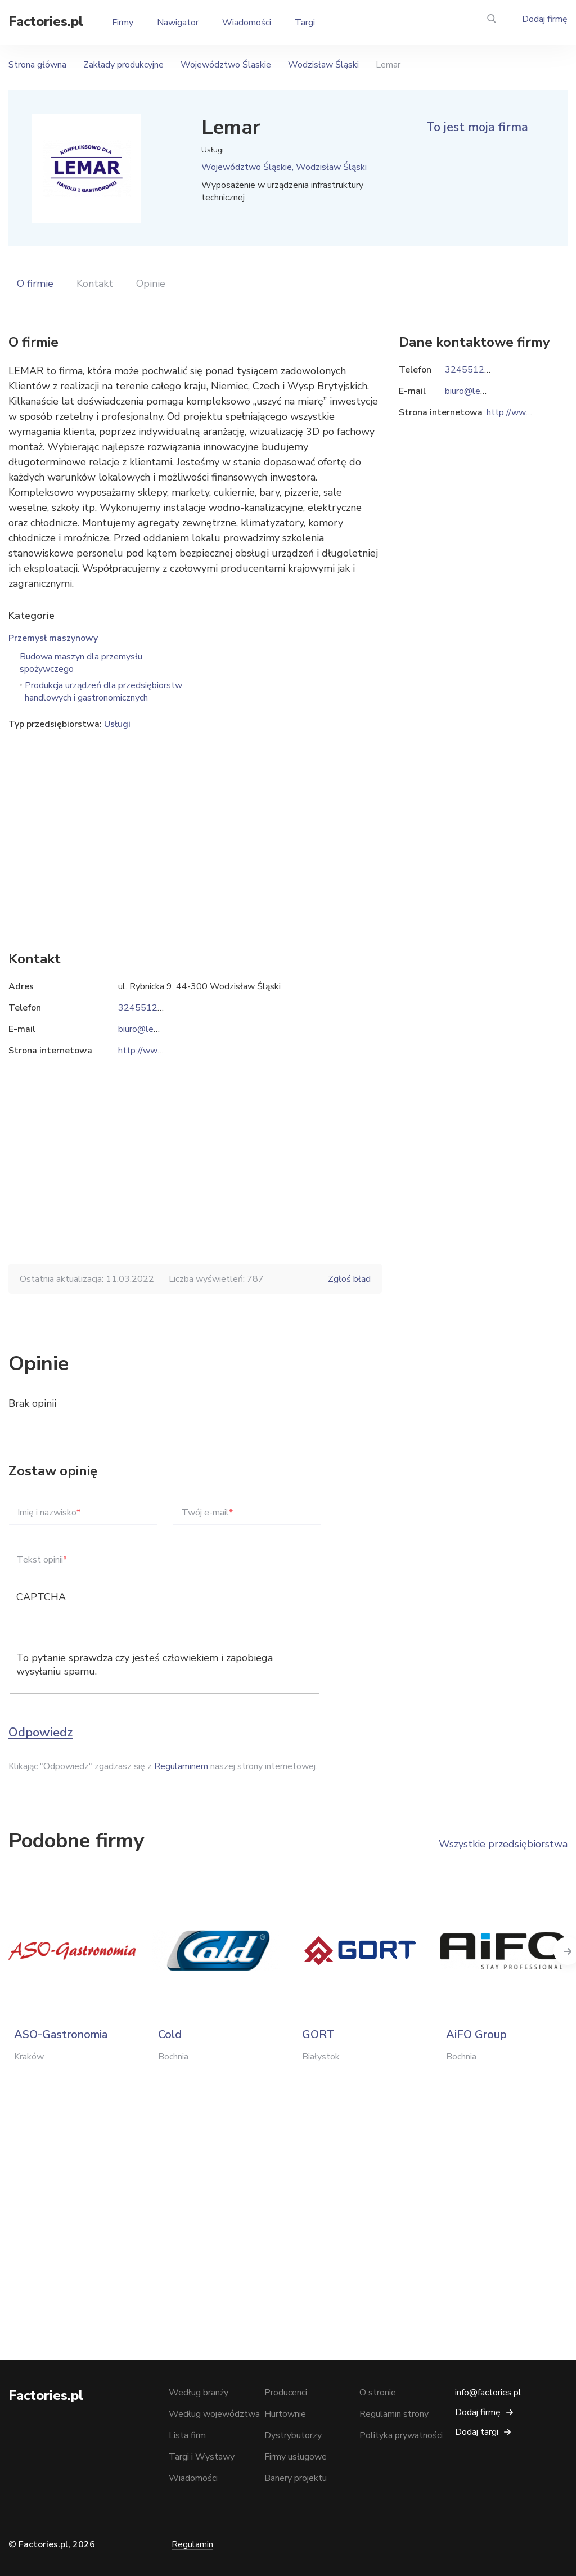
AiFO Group (476, 2034)
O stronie (377, 2392)
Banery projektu (295, 2478)
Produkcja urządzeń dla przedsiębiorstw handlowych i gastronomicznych (103, 691)
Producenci (285, 2392)
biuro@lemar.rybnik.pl (160, 1029)
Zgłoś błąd (349, 1279)
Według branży (198, 2392)
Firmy (122, 22)
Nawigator (178, 22)
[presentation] (101, 1629)
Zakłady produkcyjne (123, 65)
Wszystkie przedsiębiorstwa (503, 1844)
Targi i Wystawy (202, 2457)
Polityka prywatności (401, 2435)
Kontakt (94, 283)
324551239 (143, 1008)
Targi (305, 22)
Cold (170, 2034)
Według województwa (214, 2414)
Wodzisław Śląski (323, 65)
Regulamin (192, 2544)
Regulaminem (181, 1766)
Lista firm (187, 2435)
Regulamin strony (394, 2414)
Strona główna (37, 65)
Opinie (150, 283)
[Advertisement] (195, 823)
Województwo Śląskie (226, 65)
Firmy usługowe (295, 2457)
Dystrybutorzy (293, 2435)
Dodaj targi (476, 2432)
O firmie (35, 283)
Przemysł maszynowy (53, 638)
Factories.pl (45, 21)
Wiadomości (246, 22)
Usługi (117, 724)
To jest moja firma (477, 127)
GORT (318, 2034)
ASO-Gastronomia (60, 2034)
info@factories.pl (488, 2392)
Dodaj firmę (545, 19)
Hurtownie (285, 2414)
